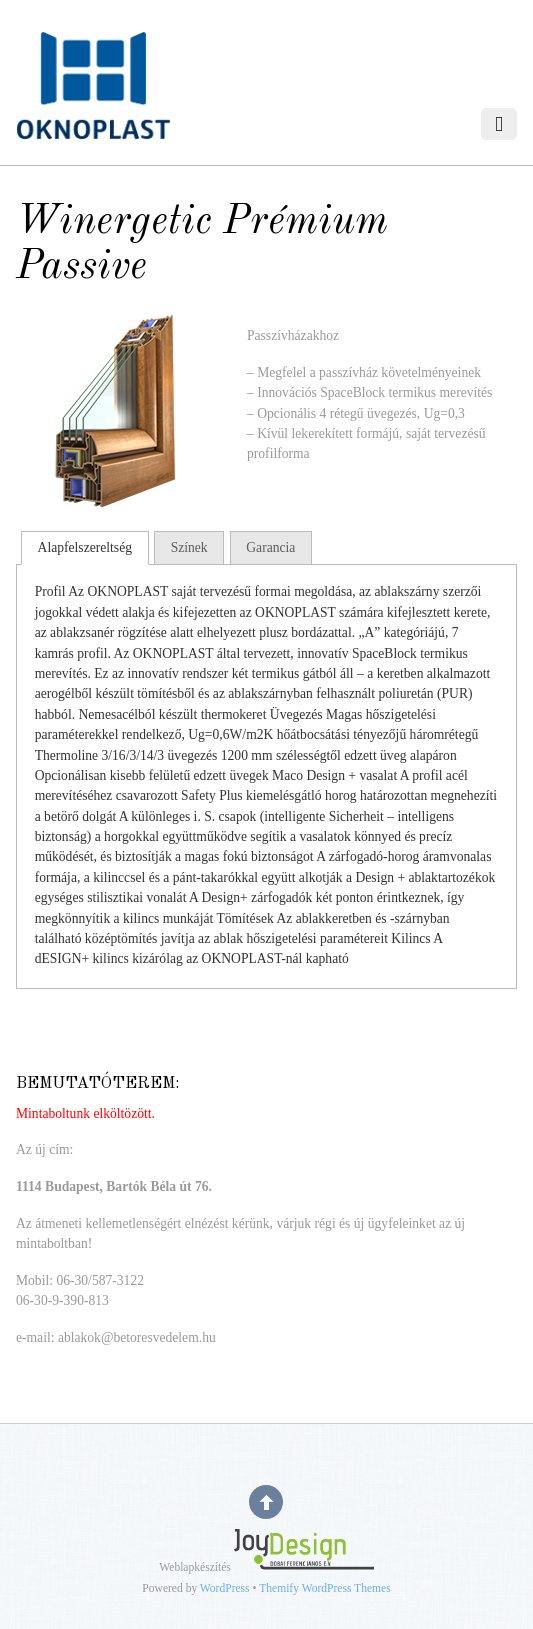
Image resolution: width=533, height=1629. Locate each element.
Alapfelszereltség (85, 547)
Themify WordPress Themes (324, 1588)
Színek (189, 547)
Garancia (270, 547)
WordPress (225, 1588)
